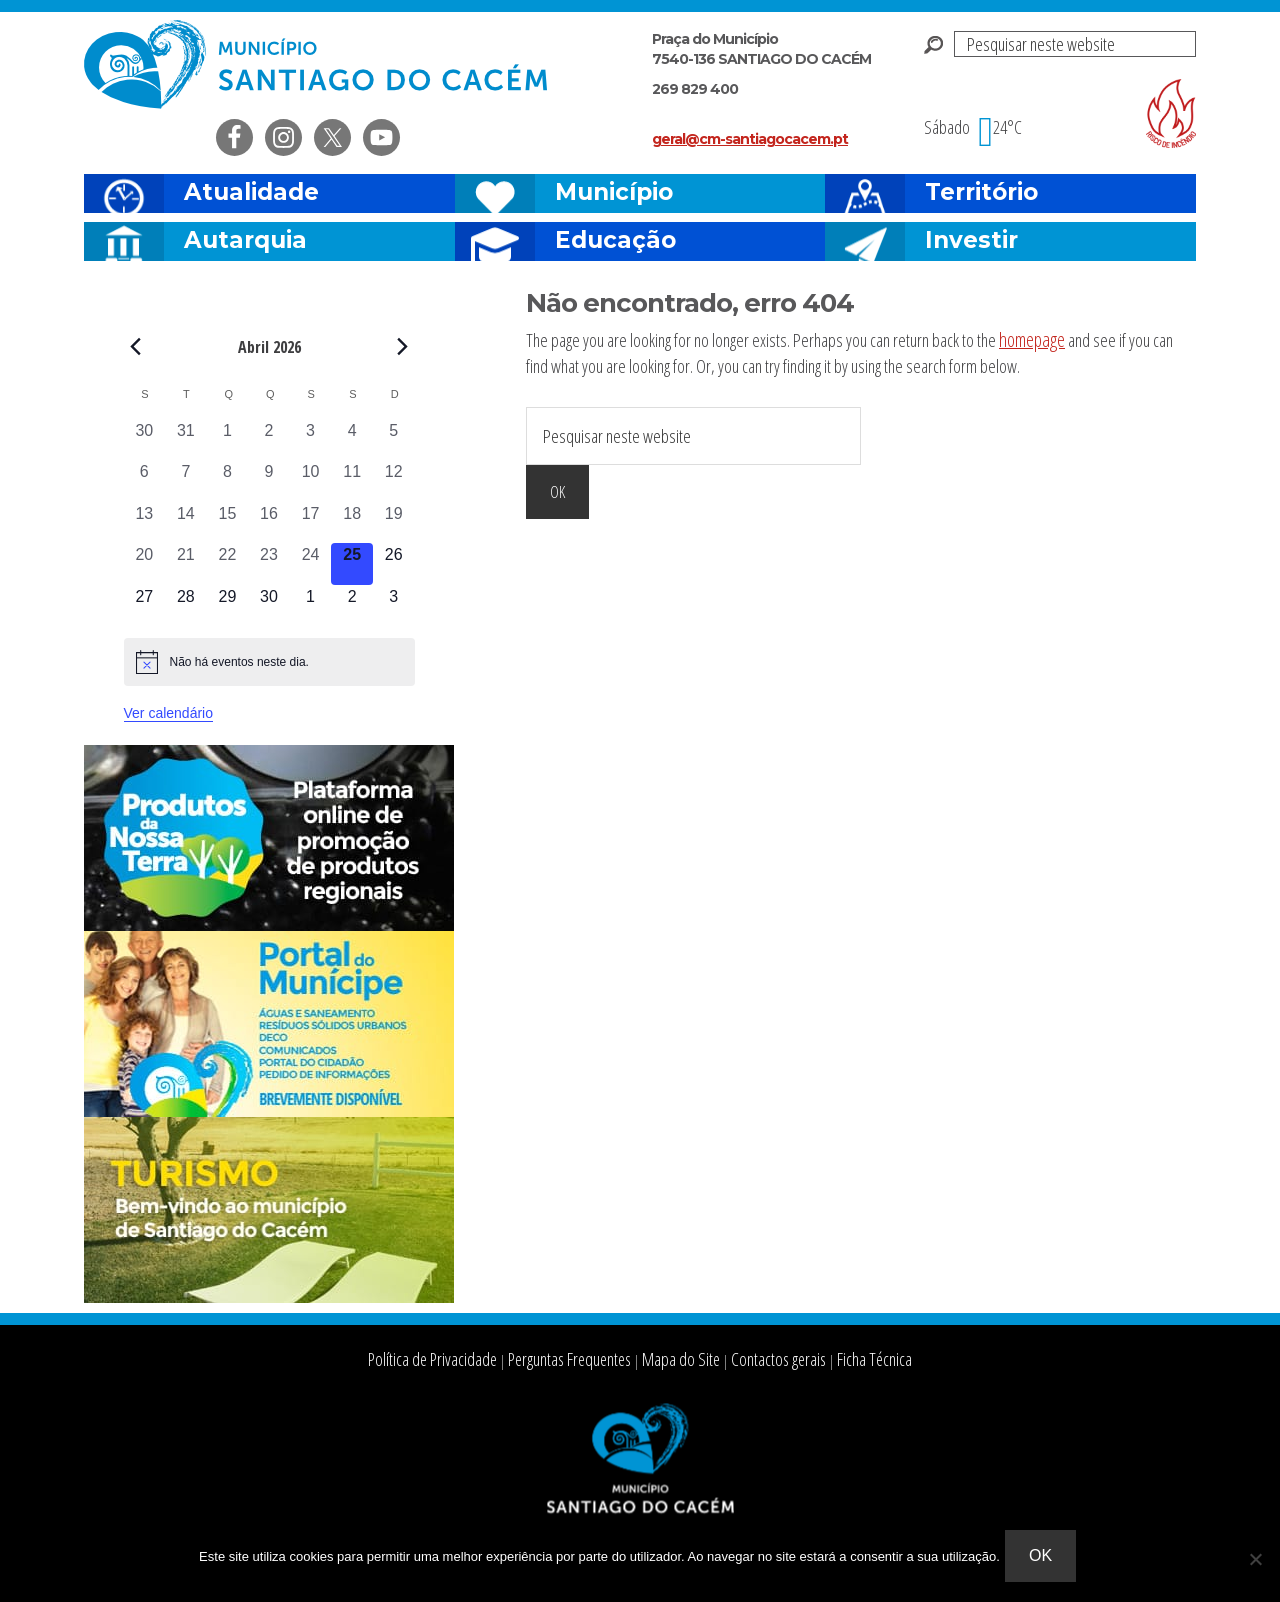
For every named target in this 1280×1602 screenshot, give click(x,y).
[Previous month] (136, 346)
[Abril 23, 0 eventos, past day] (269, 564)
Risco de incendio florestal (1171, 113)
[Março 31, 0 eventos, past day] (186, 440)
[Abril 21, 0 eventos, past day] (186, 564)
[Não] (1255, 1561)
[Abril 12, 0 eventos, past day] (394, 481)
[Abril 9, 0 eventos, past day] (269, 481)
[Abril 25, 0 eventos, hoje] (352, 564)
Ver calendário (169, 713)
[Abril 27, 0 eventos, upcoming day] (145, 606)
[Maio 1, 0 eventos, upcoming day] (311, 606)
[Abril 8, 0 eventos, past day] (228, 481)
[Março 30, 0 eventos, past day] (145, 440)
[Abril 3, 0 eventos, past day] (311, 440)
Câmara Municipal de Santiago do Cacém (318, 64)
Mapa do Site (674, 1360)
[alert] (269, 662)
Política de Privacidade (466, 1360)
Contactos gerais (756, 1360)
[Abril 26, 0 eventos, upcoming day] (394, 564)
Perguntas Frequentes (581, 1360)
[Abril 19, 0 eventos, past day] (394, 523)
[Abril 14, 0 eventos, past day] (186, 523)
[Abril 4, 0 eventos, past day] (352, 440)
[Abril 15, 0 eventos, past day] (228, 523)
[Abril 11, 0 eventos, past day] (352, 481)
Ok (1045, 1560)
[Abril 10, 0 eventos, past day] (311, 481)
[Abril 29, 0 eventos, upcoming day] (228, 606)
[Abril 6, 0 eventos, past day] (145, 481)
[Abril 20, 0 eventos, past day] (145, 564)
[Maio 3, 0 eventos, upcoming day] (394, 606)
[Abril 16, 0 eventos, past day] (269, 523)
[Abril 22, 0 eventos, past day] (228, 564)
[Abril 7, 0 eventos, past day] (186, 481)
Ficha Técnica (836, 1360)
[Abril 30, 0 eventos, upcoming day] (269, 606)
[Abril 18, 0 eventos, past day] (352, 523)
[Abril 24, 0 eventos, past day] (311, 564)
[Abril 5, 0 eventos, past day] (394, 440)
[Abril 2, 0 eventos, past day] (269, 440)
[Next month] (403, 346)
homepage (1030, 338)
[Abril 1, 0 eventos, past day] (228, 440)
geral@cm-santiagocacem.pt (750, 139)
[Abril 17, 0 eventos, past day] (311, 523)
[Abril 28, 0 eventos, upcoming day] (186, 606)
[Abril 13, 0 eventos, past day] (145, 523)
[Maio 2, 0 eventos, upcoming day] (352, 606)
